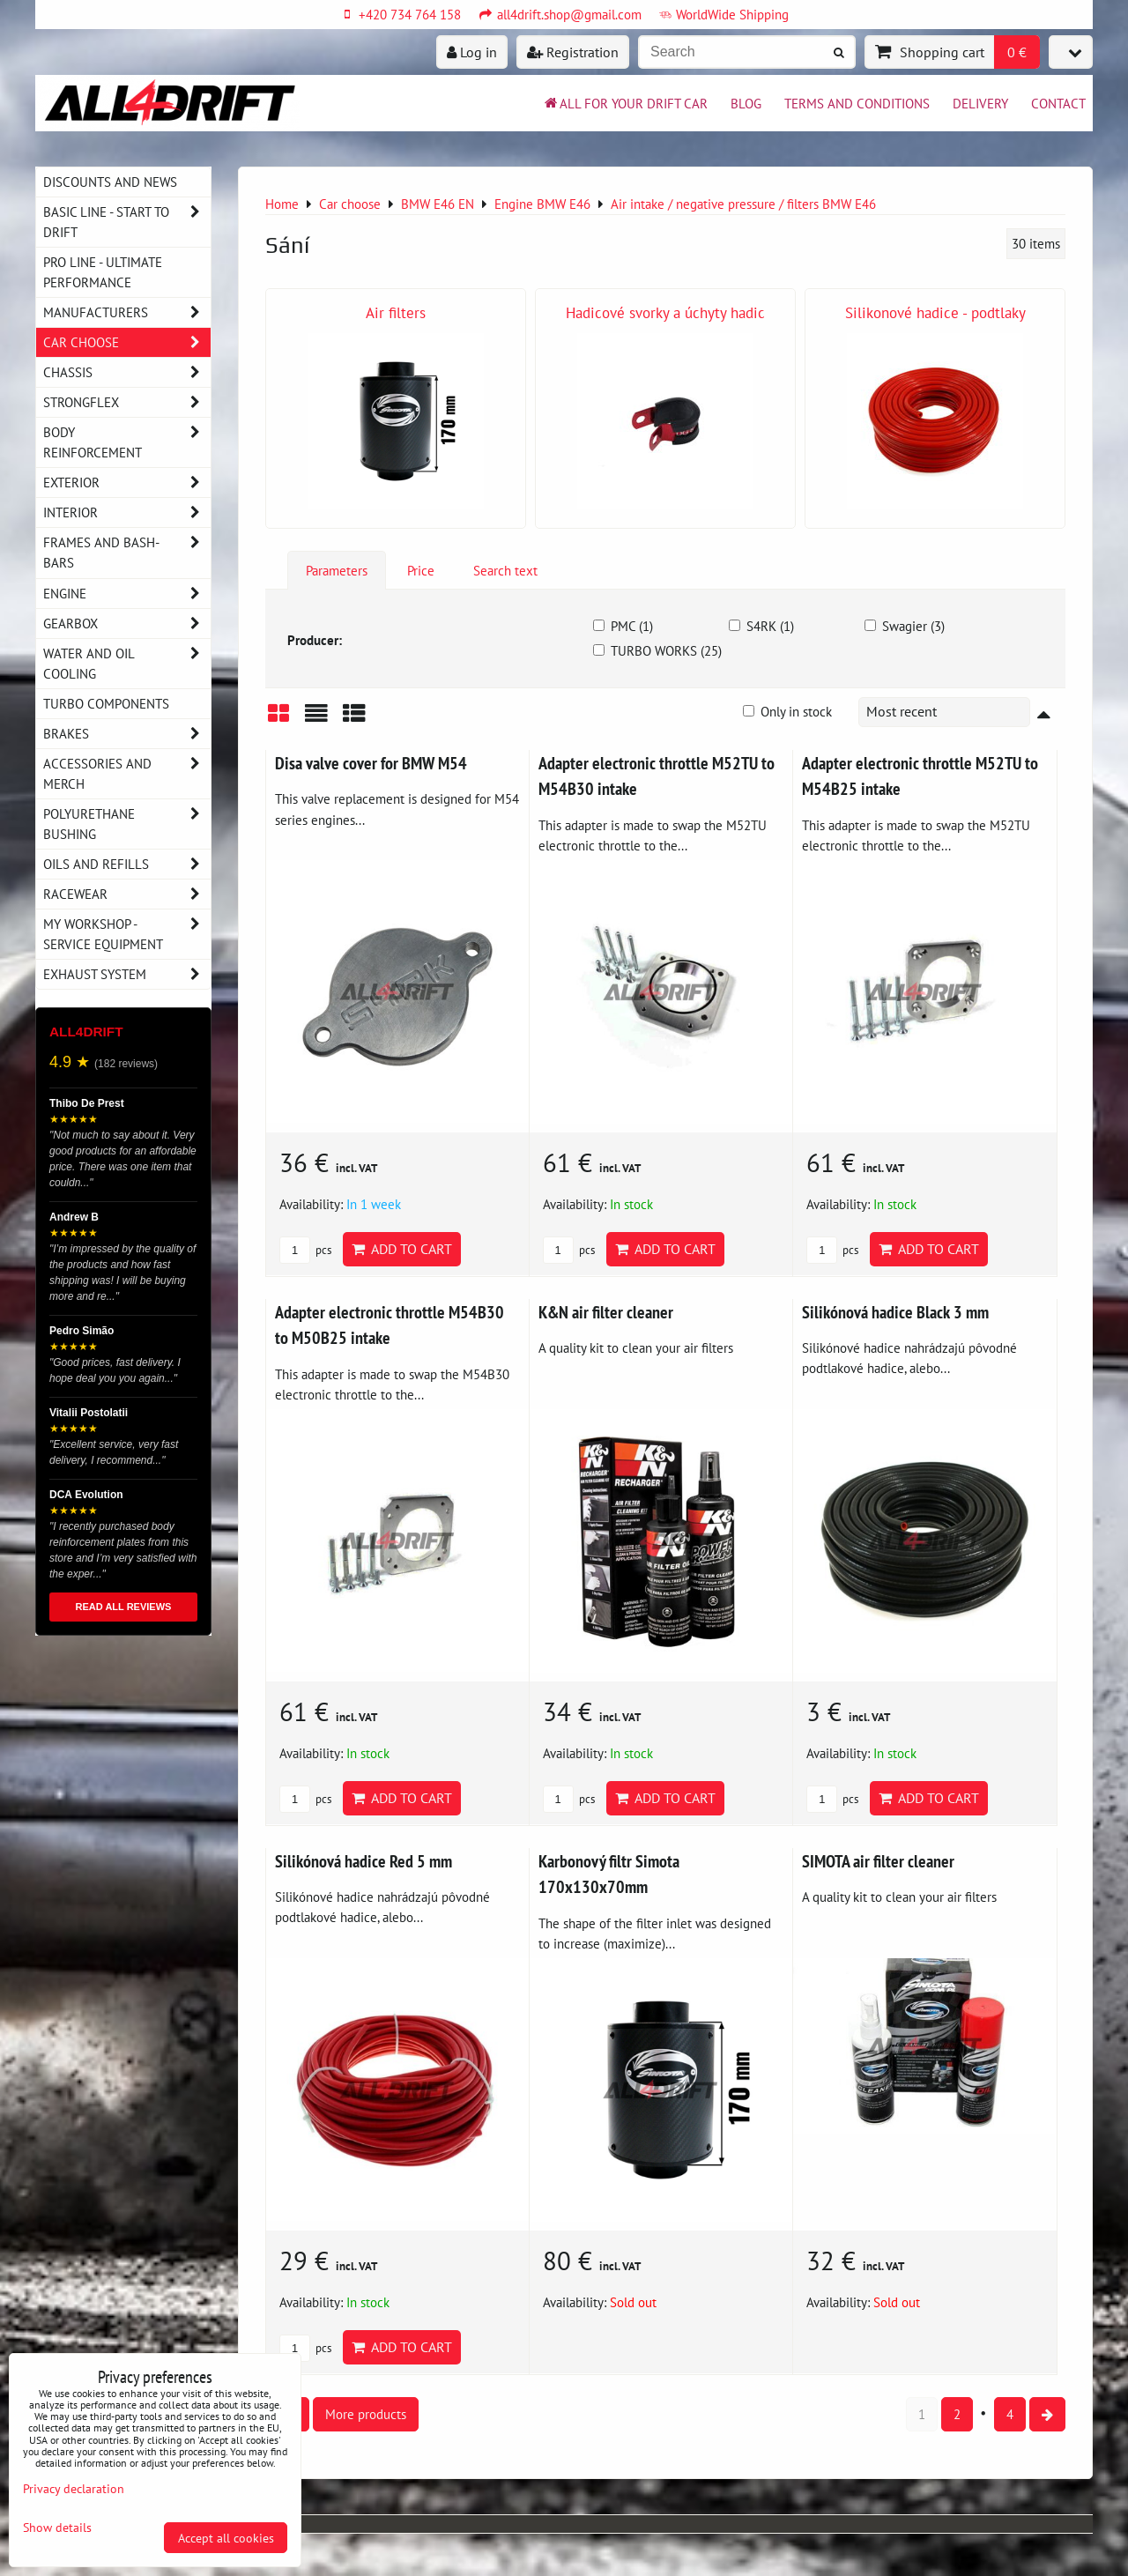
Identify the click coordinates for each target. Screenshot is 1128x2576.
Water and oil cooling (127, 663)
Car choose (127, 342)
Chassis (127, 372)
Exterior (127, 482)
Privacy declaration (73, 2488)
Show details (57, 2527)
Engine (127, 593)
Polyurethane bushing (127, 824)
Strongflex (127, 402)
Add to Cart (402, 1249)
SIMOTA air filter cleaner (878, 1861)
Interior (127, 512)
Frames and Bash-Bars (127, 552)
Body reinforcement (127, 442)
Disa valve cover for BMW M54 (371, 763)
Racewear (127, 894)
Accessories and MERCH (127, 773)
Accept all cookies (226, 2537)
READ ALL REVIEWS (124, 1606)
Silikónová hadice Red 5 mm (363, 1861)
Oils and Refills (127, 864)
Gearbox (127, 623)
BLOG (746, 103)
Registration (573, 52)
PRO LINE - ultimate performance (102, 272)
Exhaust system (127, 974)
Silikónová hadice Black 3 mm (895, 1312)
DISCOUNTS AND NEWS (110, 181)
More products (365, 2414)
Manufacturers (127, 312)
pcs (305, 1250)
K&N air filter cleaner (605, 1312)
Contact (1058, 103)
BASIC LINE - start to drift (127, 222)
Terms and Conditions (857, 103)
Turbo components (106, 703)
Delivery (980, 103)
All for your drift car (625, 103)
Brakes (127, 733)
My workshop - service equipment (127, 934)
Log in (472, 52)
